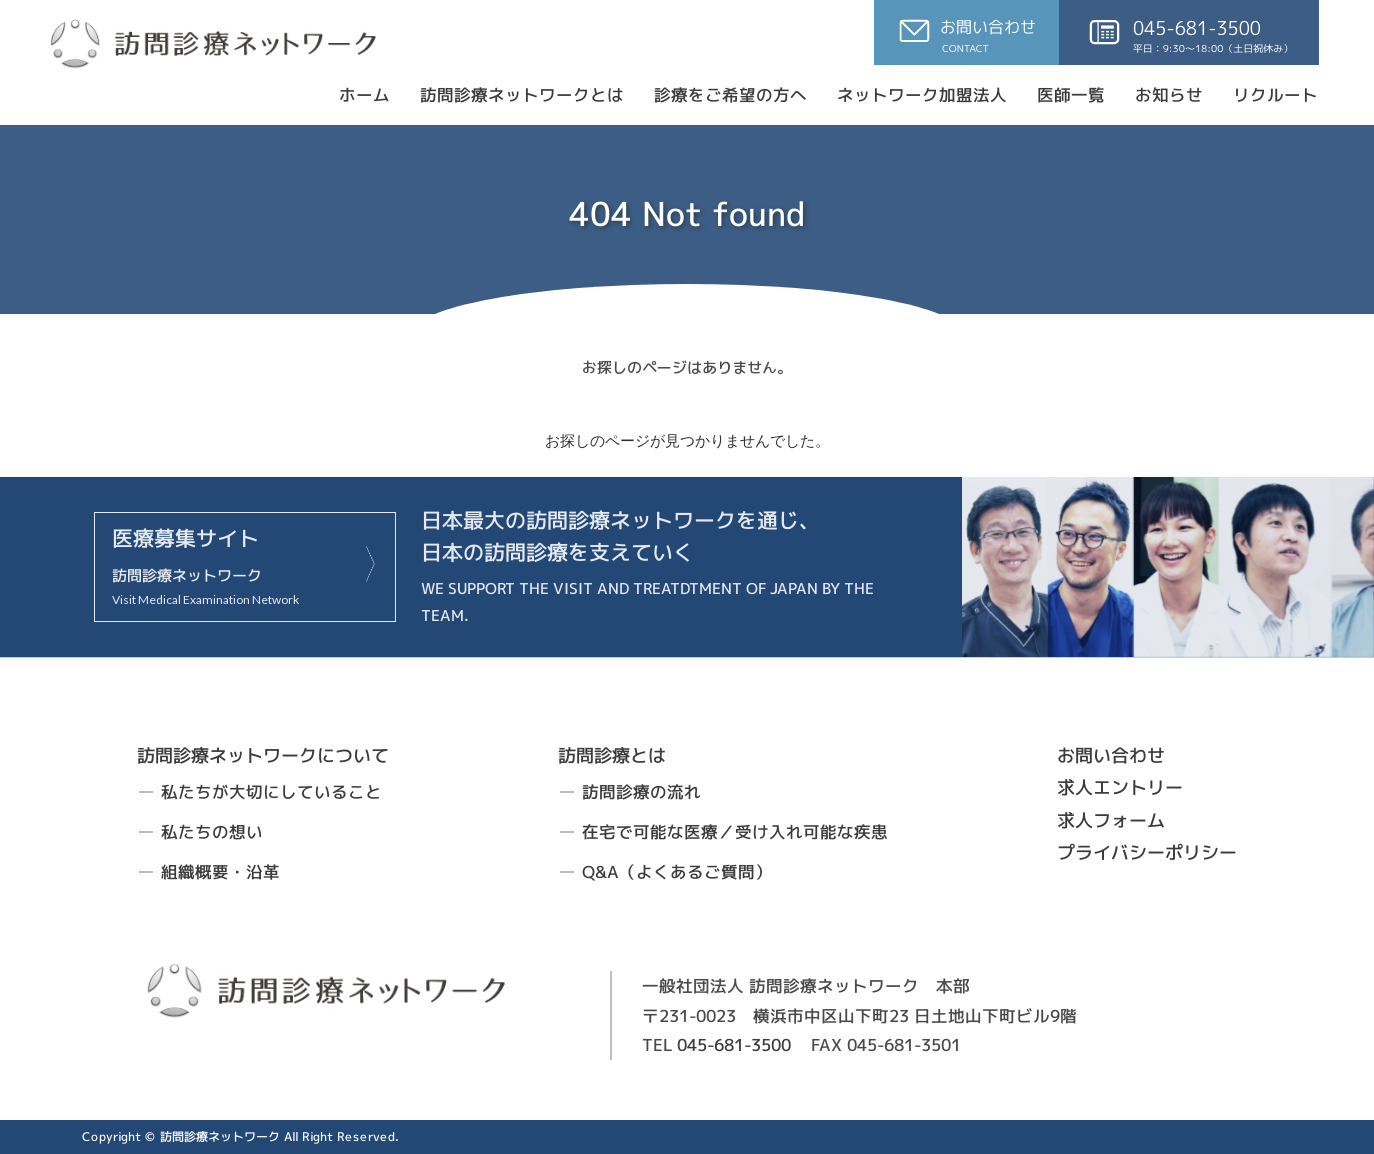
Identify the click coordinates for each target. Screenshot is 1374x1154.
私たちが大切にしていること (271, 791)
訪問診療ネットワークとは (522, 94)
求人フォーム (1111, 819)
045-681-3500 (734, 1044)
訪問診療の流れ (641, 791)
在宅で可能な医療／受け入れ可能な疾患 (735, 831)
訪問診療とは (612, 754)
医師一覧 (1071, 94)
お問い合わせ (1111, 755)
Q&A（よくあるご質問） (677, 870)
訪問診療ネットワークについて (263, 755)
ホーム (364, 94)
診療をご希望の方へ (730, 94)
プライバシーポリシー (1147, 852)
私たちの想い (212, 831)
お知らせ (1169, 94)
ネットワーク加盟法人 (922, 94)
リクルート (1275, 94)
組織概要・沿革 (220, 870)
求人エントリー (1120, 787)
